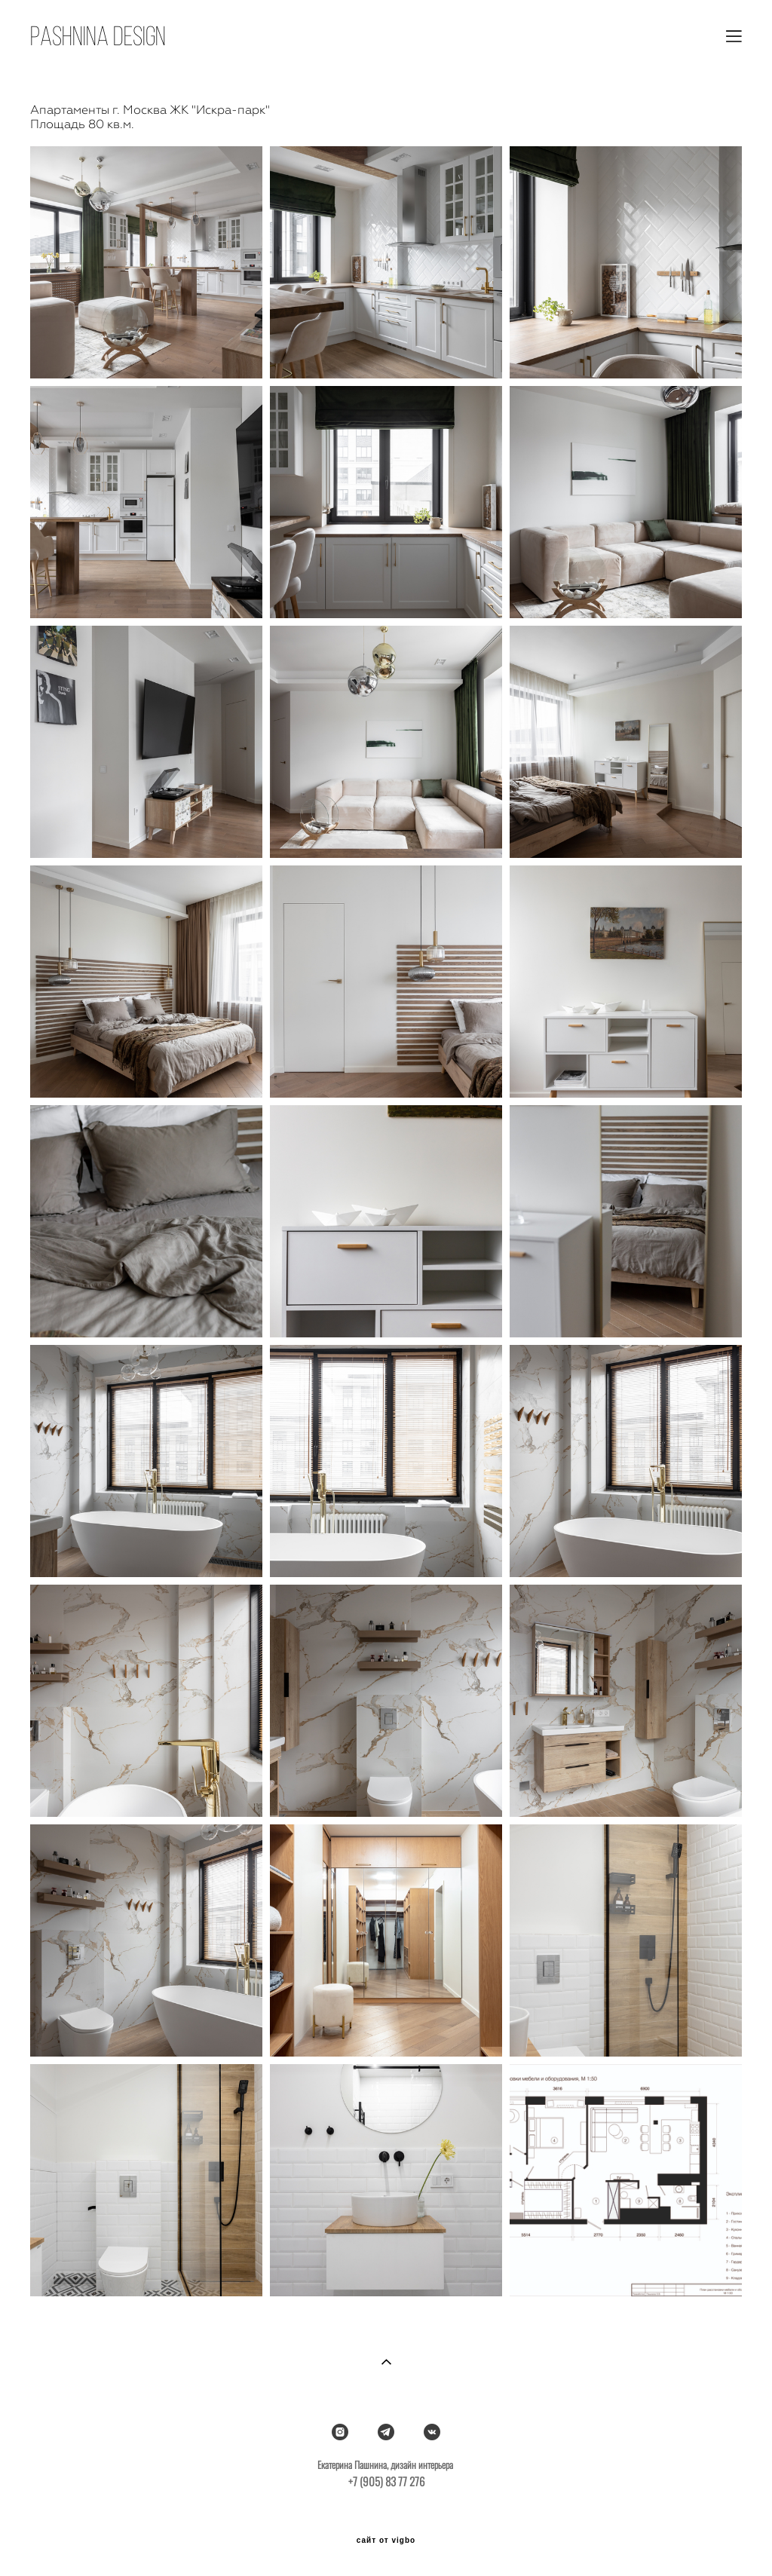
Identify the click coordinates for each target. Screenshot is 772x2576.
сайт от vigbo (386, 2540)
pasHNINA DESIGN (98, 36)
